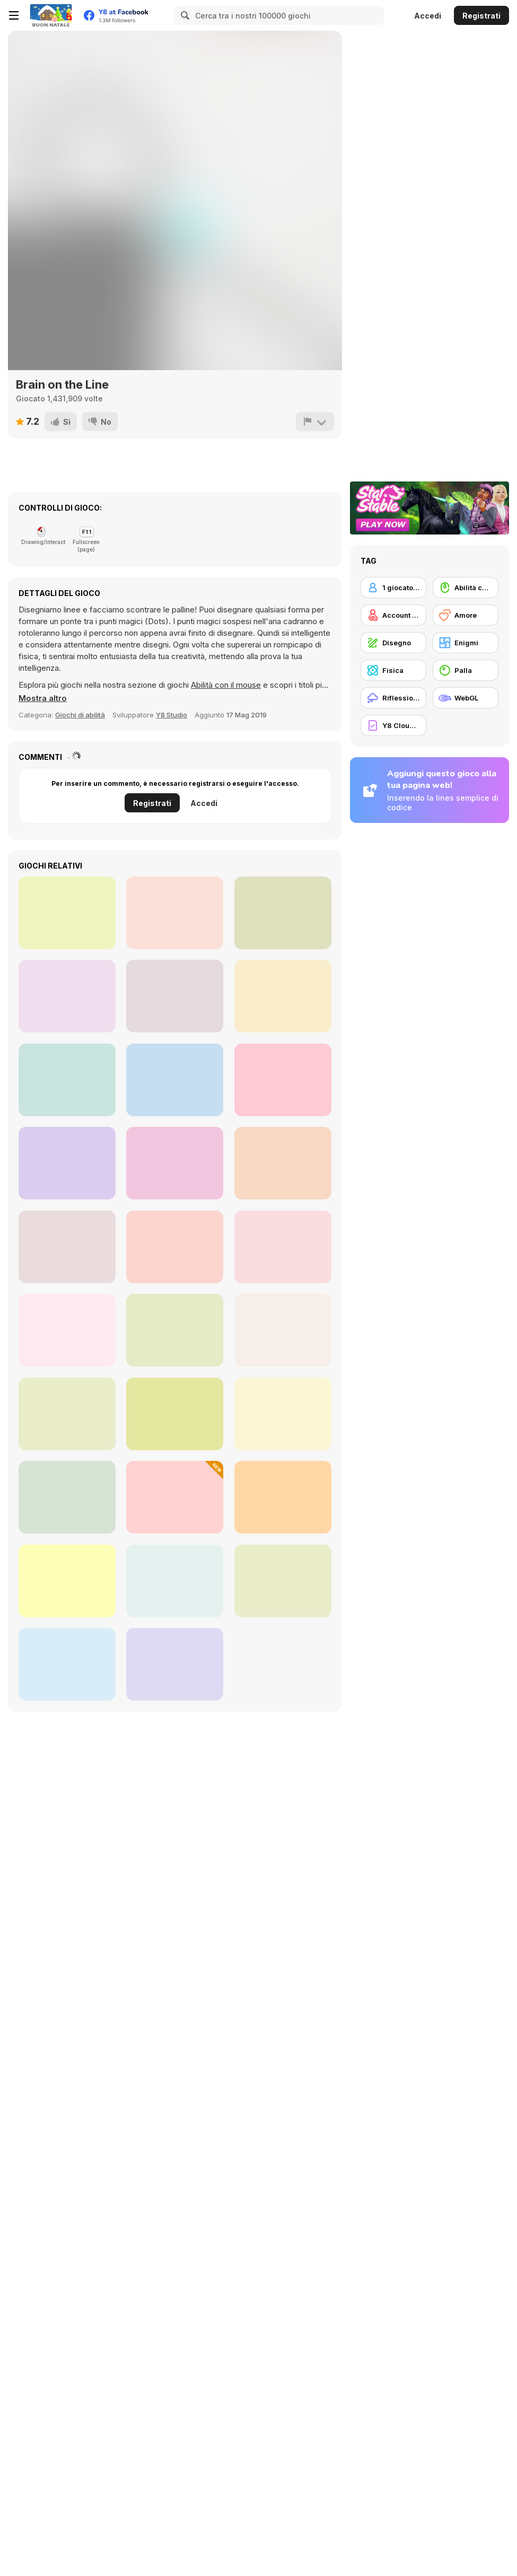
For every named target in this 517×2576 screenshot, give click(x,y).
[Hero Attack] (67, 1080)
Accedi (427, 15)
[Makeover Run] (282, 1581)
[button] (43, 698)
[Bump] (174, 913)
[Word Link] (282, 996)
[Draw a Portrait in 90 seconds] (282, 1247)
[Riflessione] (393, 697)
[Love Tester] (282, 1414)
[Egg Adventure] (174, 1414)
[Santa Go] (67, 1330)
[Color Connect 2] (282, 1330)
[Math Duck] (282, 1080)
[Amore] (465, 615)
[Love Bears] (282, 1497)
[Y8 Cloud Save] (393, 725)
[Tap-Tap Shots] (67, 996)
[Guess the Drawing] (67, 1664)
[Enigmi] (465, 642)
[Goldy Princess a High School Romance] (67, 1414)
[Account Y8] (393, 615)
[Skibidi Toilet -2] (282, 1163)
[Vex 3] (67, 913)
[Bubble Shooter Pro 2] (174, 1080)
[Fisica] (393, 670)
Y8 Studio (171, 715)
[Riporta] (315, 421)
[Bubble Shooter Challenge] (67, 1163)
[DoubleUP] (174, 1163)
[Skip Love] (174, 1664)
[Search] (183, 15)
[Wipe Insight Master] (67, 1247)
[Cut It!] (174, 996)
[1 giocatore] (393, 587)
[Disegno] (393, 642)
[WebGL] (465, 697)
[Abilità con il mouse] (465, 587)
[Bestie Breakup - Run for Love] (174, 1330)
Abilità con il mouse (226, 685)
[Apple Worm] (282, 913)
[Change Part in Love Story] (174, 1497)
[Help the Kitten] (174, 1581)
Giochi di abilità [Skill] (80, 715)
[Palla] (465, 670)
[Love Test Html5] (174, 1247)
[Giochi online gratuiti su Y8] (51, 15)
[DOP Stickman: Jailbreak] (67, 1497)
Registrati (481, 15)
